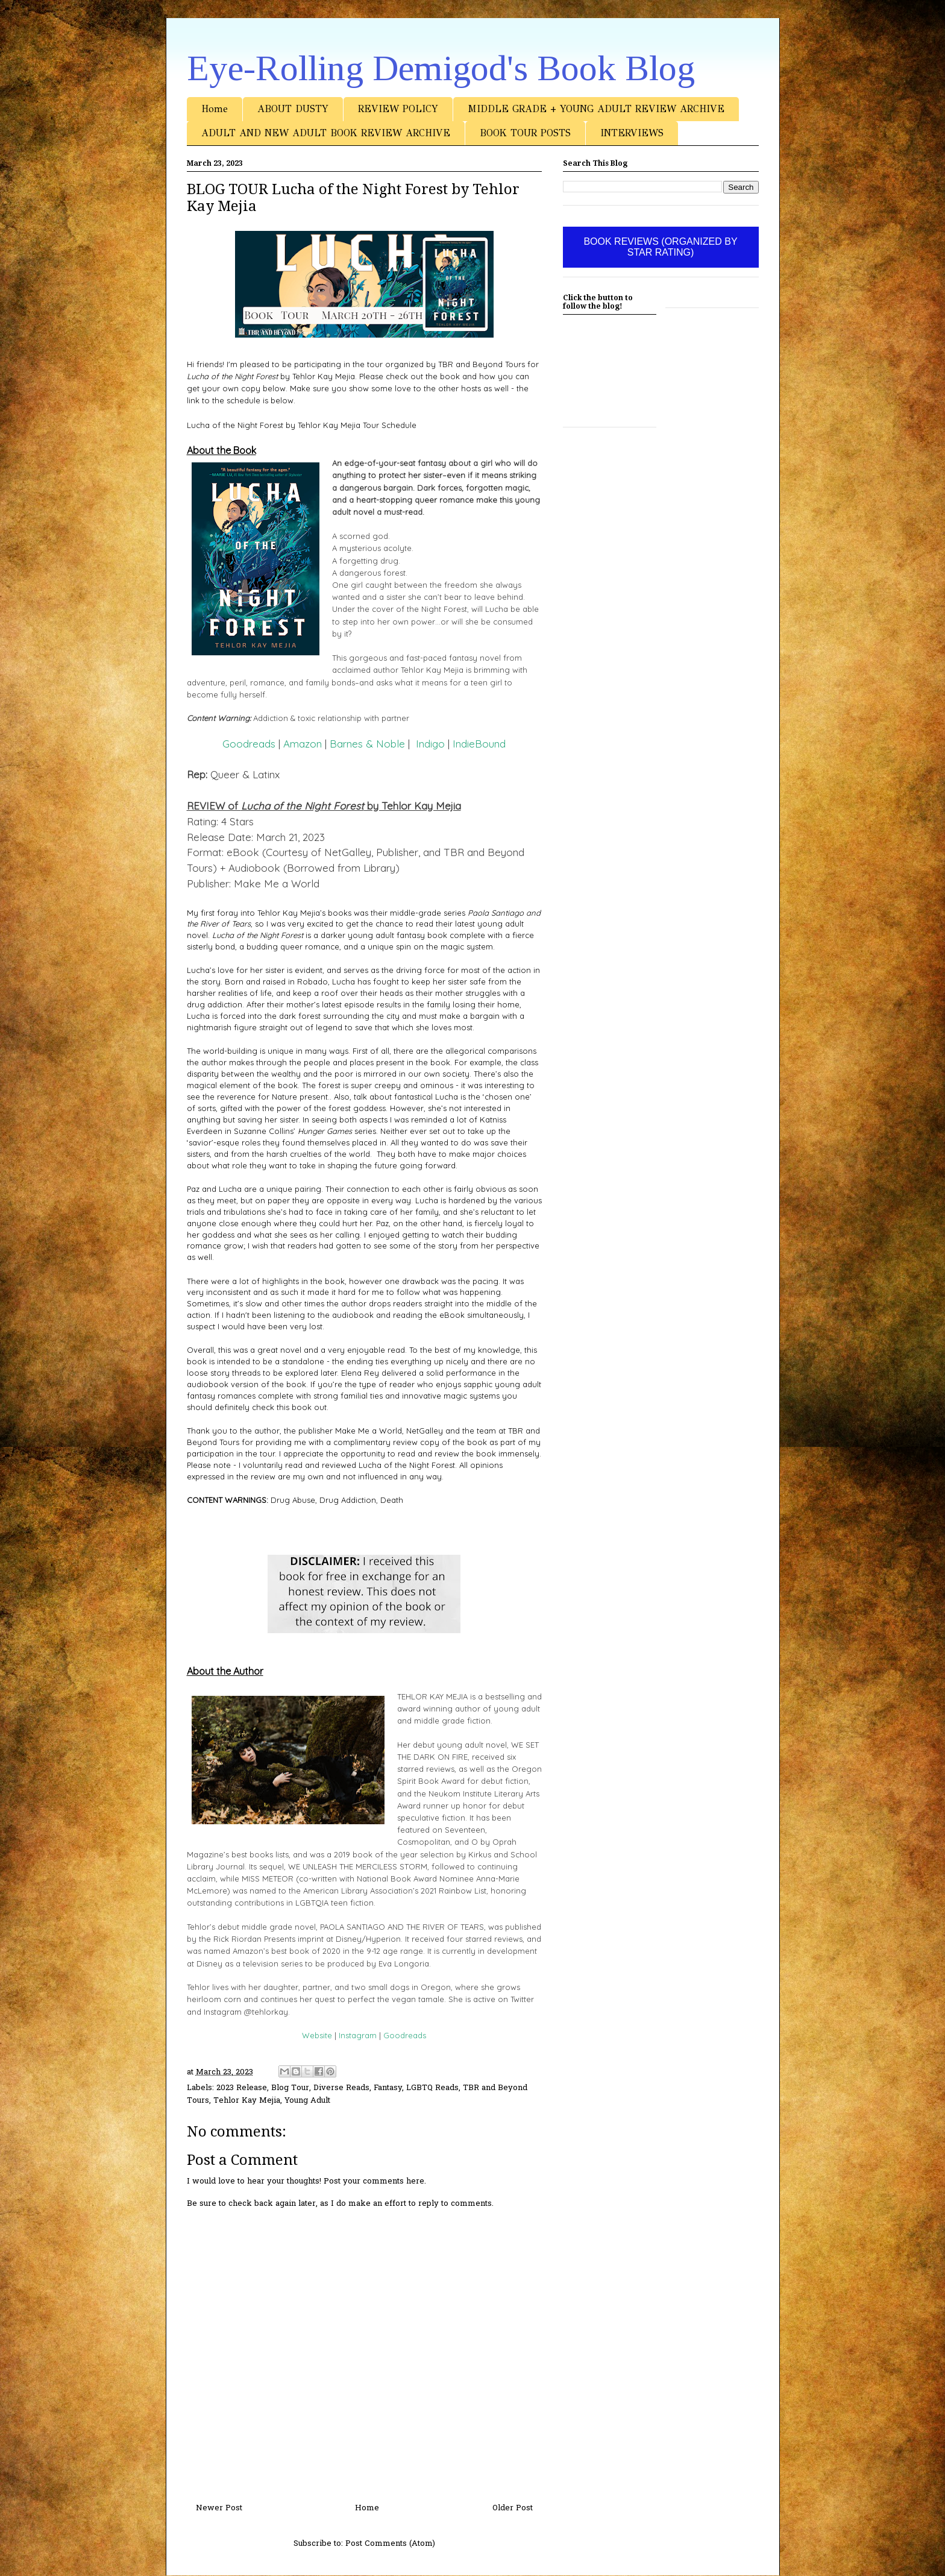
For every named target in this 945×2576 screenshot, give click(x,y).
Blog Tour (290, 2088)
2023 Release (241, 2088)
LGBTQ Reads (432, 2088)
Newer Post (219, 2508)
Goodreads (248, 743)
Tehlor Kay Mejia (246, 2100)
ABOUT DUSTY (292, 109)
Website (317, 2035)
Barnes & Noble (367, 743)
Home (214, 109)
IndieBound (479, 743)
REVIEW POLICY (398, 109)
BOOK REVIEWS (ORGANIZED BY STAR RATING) (660, 246)
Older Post (512, 2508)
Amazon (302, 743)
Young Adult (307, 2100)
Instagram (358, 2035)
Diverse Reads (341, 2088)
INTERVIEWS (632, 133)
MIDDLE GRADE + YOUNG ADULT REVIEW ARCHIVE (596, 109)
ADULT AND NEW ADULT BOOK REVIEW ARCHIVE (325, 133)
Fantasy (388, 2088)
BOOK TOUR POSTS (525, 133)
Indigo (430, 743)
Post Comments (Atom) (390, 2543)
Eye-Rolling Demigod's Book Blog (441, 68)
